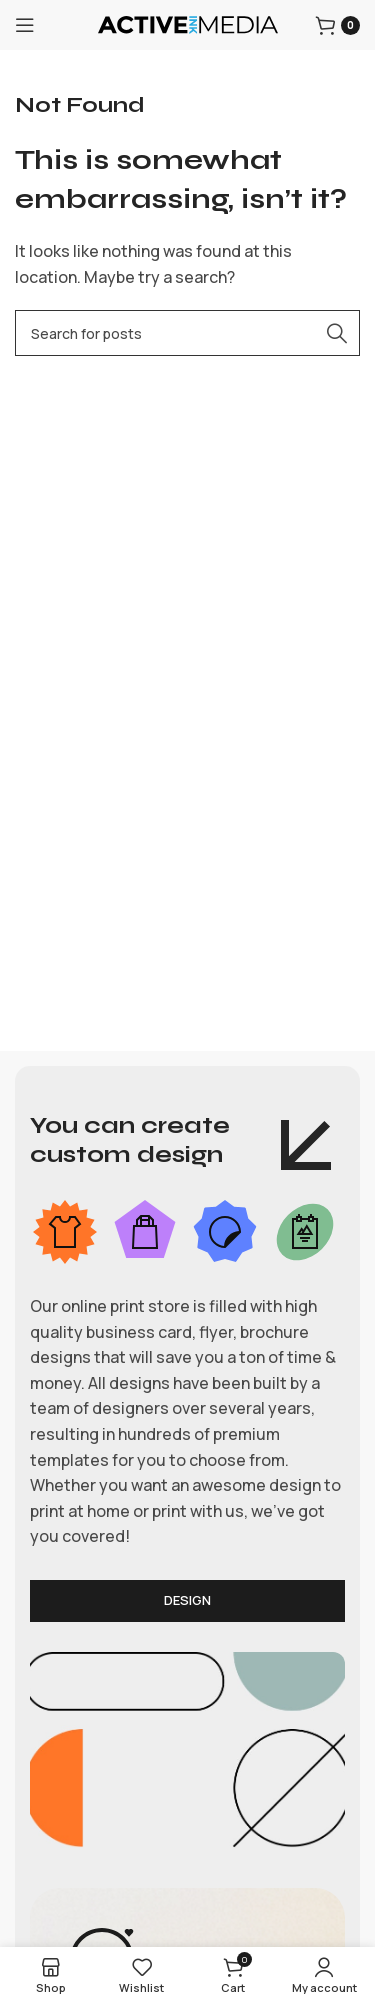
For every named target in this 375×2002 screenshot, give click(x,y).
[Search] (187, 333)
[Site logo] (188, 23)
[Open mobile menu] (25, 25)
